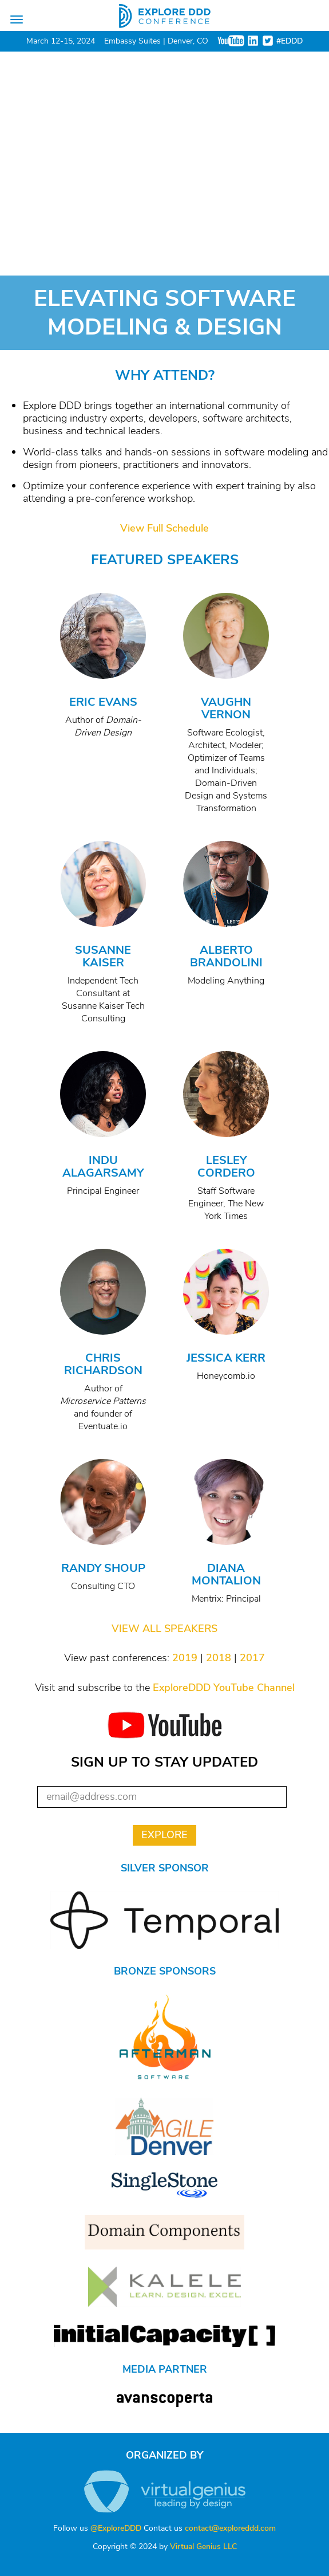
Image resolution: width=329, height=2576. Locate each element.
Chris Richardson (103, 1364)
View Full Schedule (164, 528)
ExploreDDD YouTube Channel (224, 1687)
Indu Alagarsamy (103, 1167)
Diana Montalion (226, 1574)
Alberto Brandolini (226, 956)
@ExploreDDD (115, 2528)
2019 (184, 1658)
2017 (252, 1658)
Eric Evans (103, 702)
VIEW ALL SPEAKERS (164, 1628)
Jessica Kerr (226, 1358)
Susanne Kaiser (103, 956)
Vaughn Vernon (226, 708)
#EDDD (289, 41)
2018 (218, 1658)
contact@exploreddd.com (230, 2528)
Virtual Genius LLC (203, 2546)
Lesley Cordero (226, 1167)
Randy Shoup (103, 1568)
